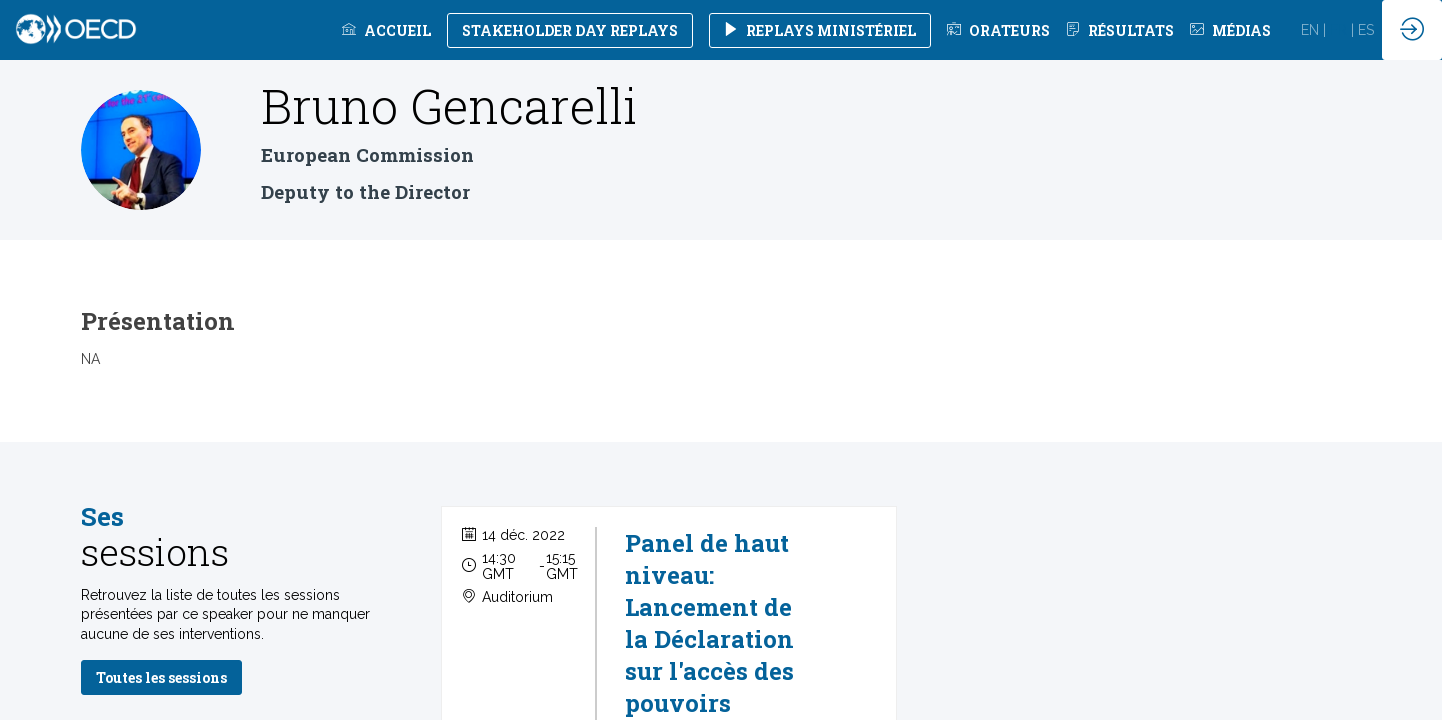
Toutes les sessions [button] (161, 677)
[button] (570, 30)
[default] (998, 30)
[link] (386, 30)
